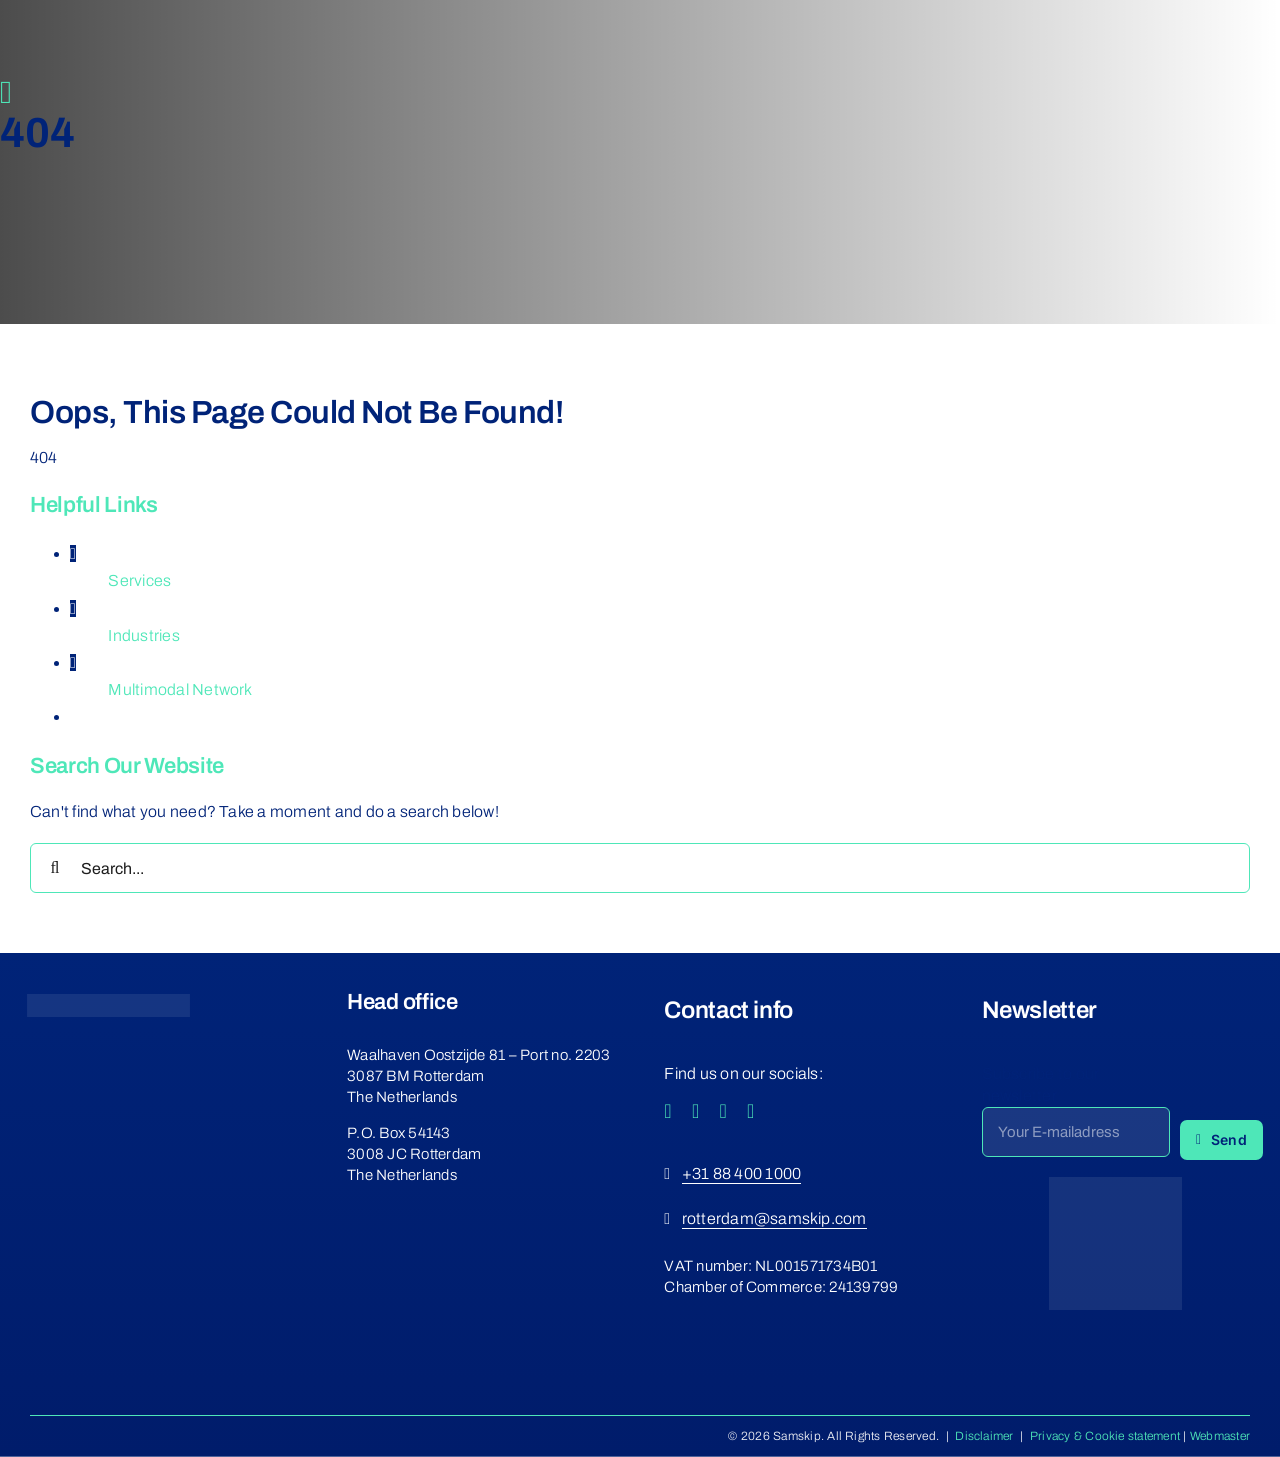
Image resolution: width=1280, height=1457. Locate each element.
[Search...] (640, 868)
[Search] (55, 868)
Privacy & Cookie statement (1105, 1436)
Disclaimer (984, 1436)
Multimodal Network (180, 689)
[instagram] (696, 1111)
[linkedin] (751, 1111)
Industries (143, 635)
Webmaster (1220, 1436)
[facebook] (668, 1111)
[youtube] (723, 1111)
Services (139, 580)
